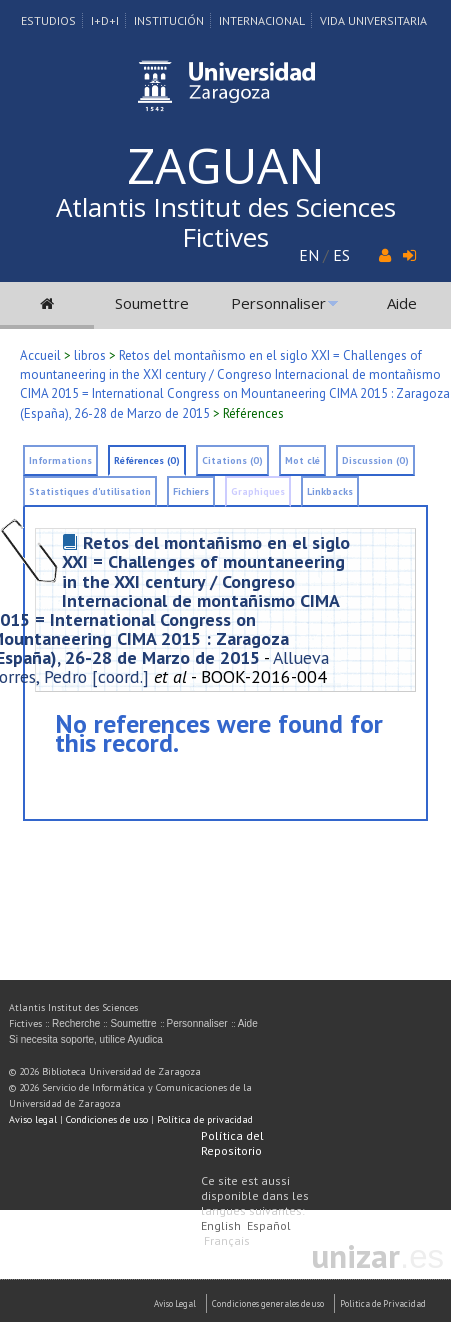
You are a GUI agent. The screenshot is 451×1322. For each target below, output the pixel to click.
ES (341, 255)
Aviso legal (33, 1119)
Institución (169, 20)
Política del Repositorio (232, 1143)
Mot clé (302, 460)
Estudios (48, 20)
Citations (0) (232, 460)
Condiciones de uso (107, 1119)
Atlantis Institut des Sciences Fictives (226, 222)
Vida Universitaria (373, 20)
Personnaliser (278, 303)
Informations (60, 460)
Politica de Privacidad (383, 1303)
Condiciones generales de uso (268, 1303)
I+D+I (105, 20)
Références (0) (147, 460)
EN (309, 255)
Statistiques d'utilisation (90, 491)
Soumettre (152, 303)
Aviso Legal (175, 1303)
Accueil (40, 355)
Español (269, 1225)
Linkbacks (330, 491)
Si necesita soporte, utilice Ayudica (86, 1039)
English (221, 1225)
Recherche (76, 1023)
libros (90, 355)
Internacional (262, 20)
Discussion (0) (375, 460)
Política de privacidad (205, 1119)
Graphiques (258, 491)
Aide (402, 303)
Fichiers (191, 491)
